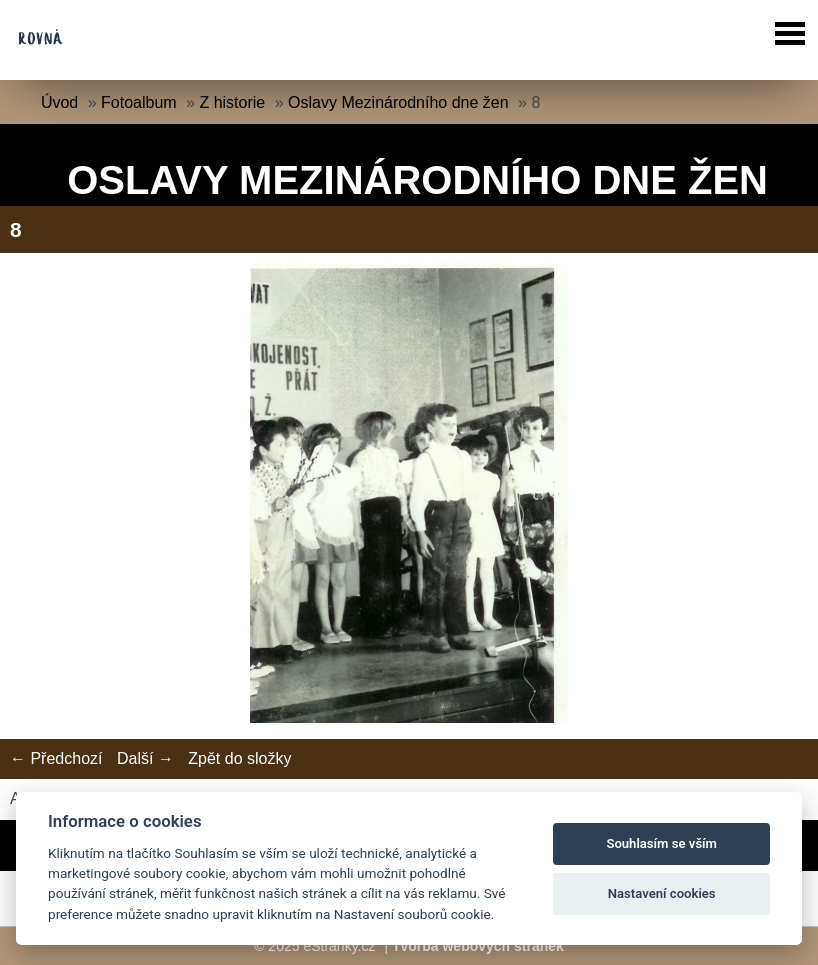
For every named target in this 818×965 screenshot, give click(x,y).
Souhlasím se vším (661, 843)
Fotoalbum (139, 102)
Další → (145, 758)
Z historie (232, 102)
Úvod (59, 102)
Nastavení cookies (662, 893)
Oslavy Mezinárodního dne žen (398, 102)
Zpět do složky (239, 758)
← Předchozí (56, 758)
